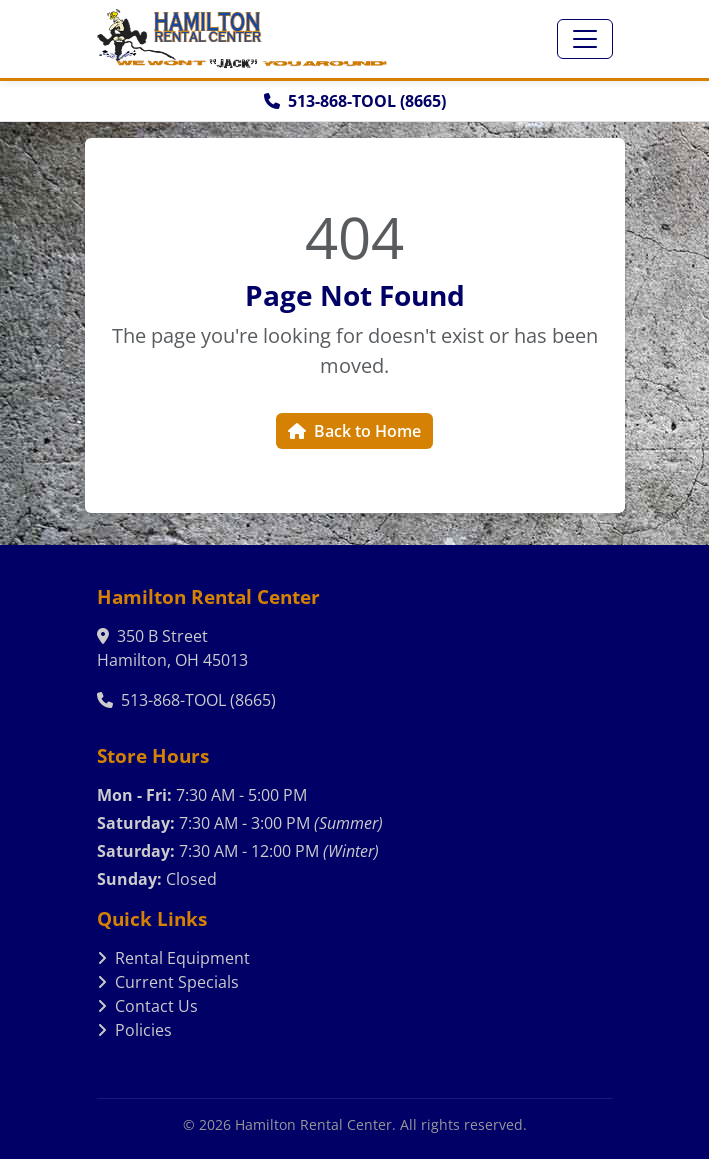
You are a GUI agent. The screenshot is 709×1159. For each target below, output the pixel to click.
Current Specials (168, 982)
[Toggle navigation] (585, 39)
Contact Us (147, 1006)
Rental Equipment (173, 958)
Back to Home (354, 431)
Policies (134, 1030)
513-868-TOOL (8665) (355, 101)
